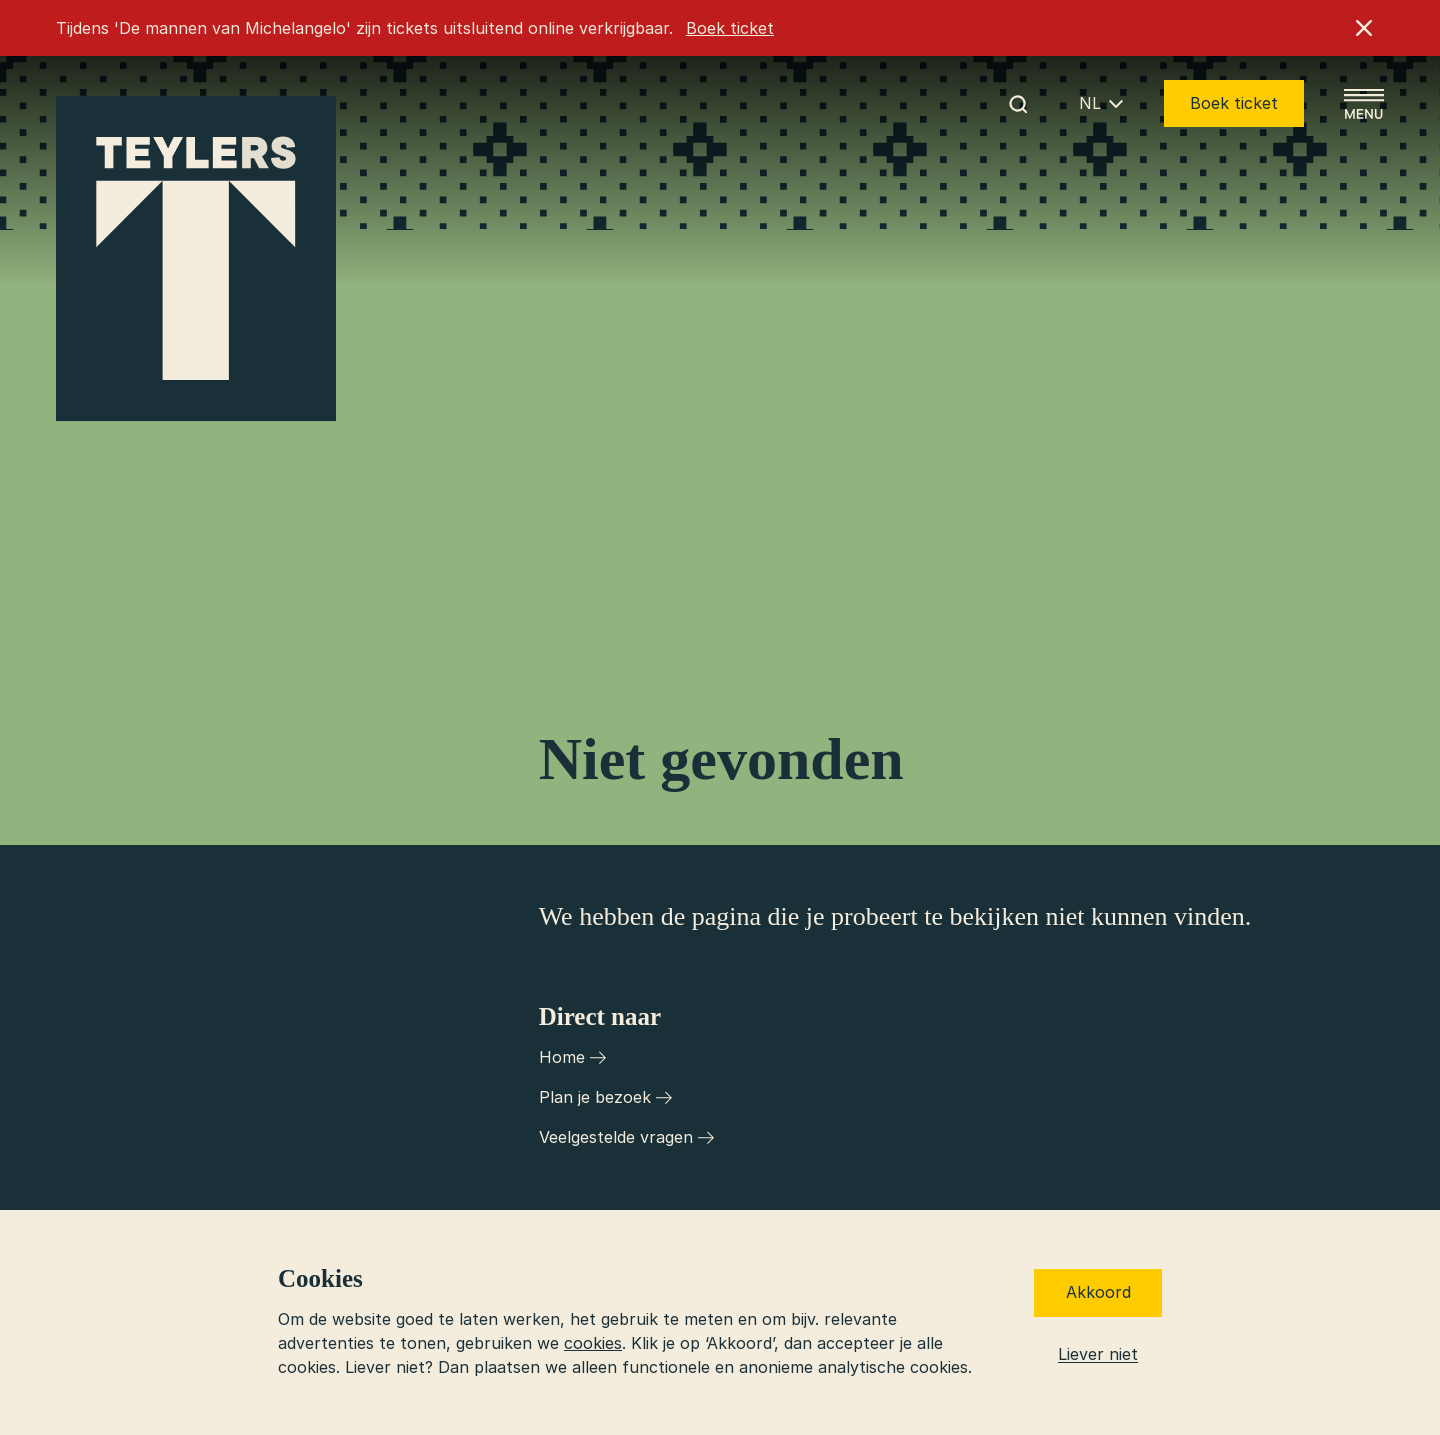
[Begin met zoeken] (1018, 104)
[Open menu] (1364, 104)
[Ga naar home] (196, 259)
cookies (593, 1343)
